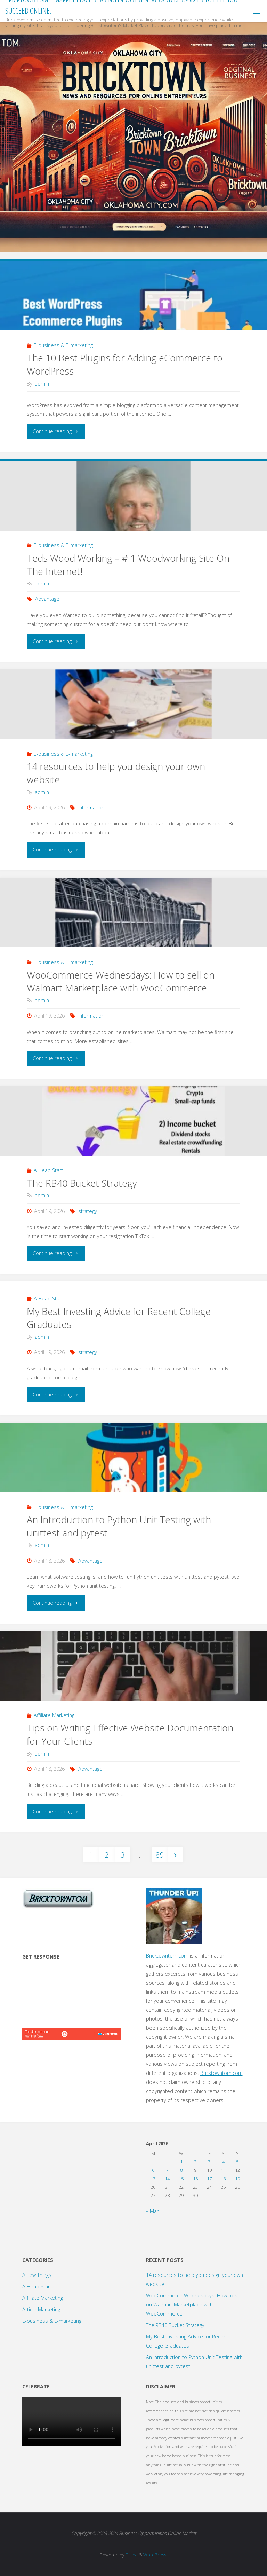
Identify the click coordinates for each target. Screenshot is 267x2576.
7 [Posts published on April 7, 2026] (167, 2170)
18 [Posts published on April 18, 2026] (223, 2179)
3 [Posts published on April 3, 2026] (209, 2161)
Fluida (131, 2555)
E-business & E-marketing (63, 345)
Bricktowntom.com (167, 1955)
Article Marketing (41, 2309)
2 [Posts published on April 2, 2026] (195, 2161)
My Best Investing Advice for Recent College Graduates (119, 1318)
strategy (87, 1211)
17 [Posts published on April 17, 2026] (209, 2179)
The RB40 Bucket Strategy (82, 1183)
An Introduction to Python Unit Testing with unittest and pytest (119, 1526)
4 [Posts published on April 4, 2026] (223, 2161)
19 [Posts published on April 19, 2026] (237, 2179)
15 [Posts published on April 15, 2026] (181, 2179)
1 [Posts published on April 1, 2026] (181, 2161)
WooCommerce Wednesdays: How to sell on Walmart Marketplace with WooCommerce (121, 981)
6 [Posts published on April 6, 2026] (153, 2170)
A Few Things (36, 2275)
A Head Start (48, 1170)
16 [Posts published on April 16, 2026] (195, 2179)
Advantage (47, 599)
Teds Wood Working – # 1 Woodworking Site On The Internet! (128, 565)
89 (160, 1855)
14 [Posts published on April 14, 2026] (167, 2179)
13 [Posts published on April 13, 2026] (153, 2179)
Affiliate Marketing (54, 1715)
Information (91, 807)
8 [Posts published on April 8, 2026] (181, 2170)
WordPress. (155, 2555)
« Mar (152, 2211)
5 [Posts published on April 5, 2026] (237, 2161)
